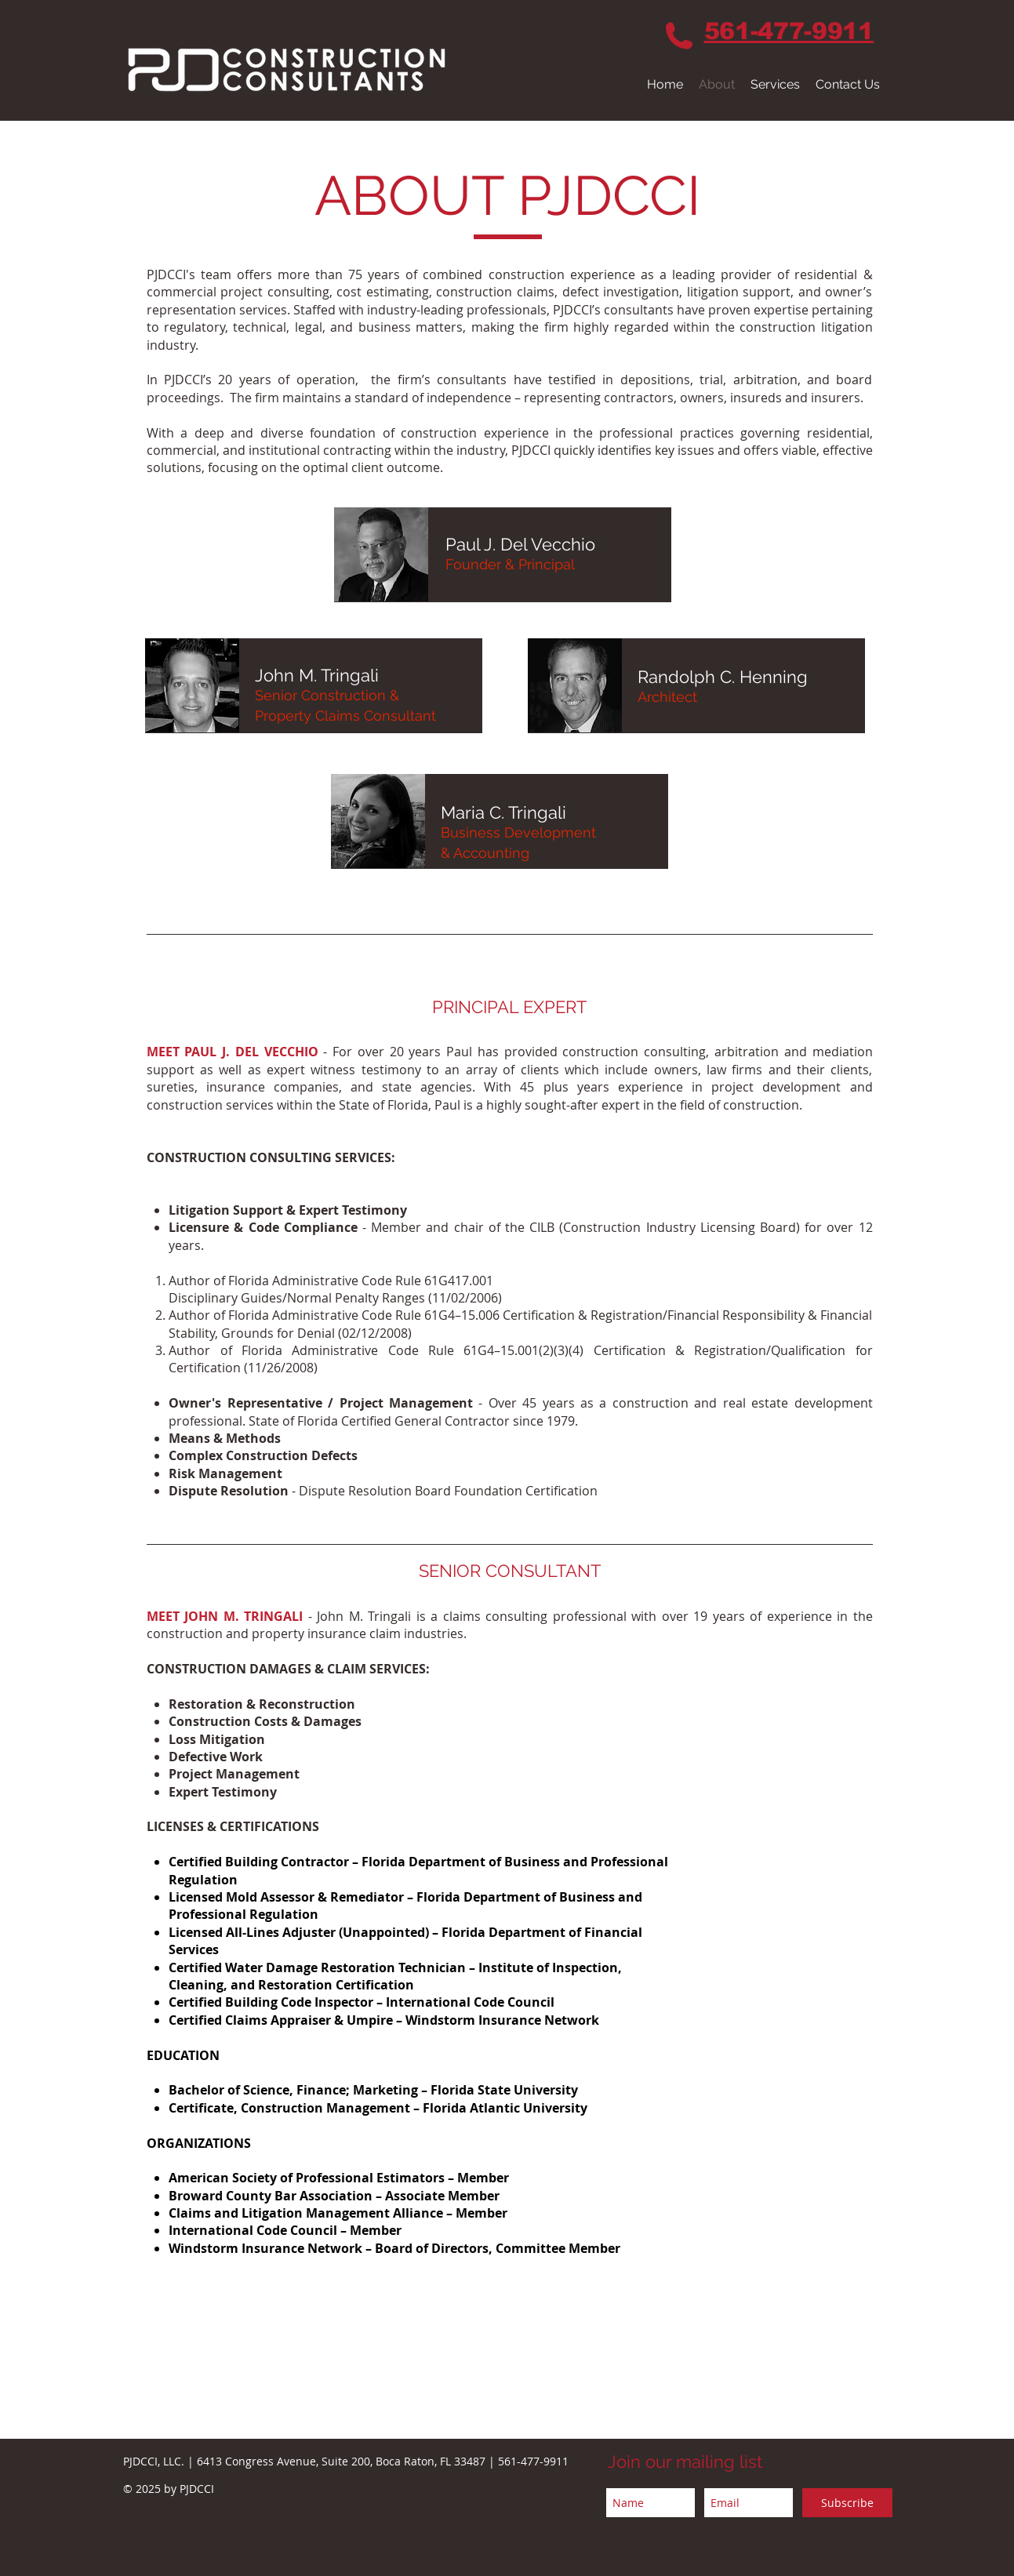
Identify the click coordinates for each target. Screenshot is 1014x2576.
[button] (775, 84)
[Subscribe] (847, 2502)
